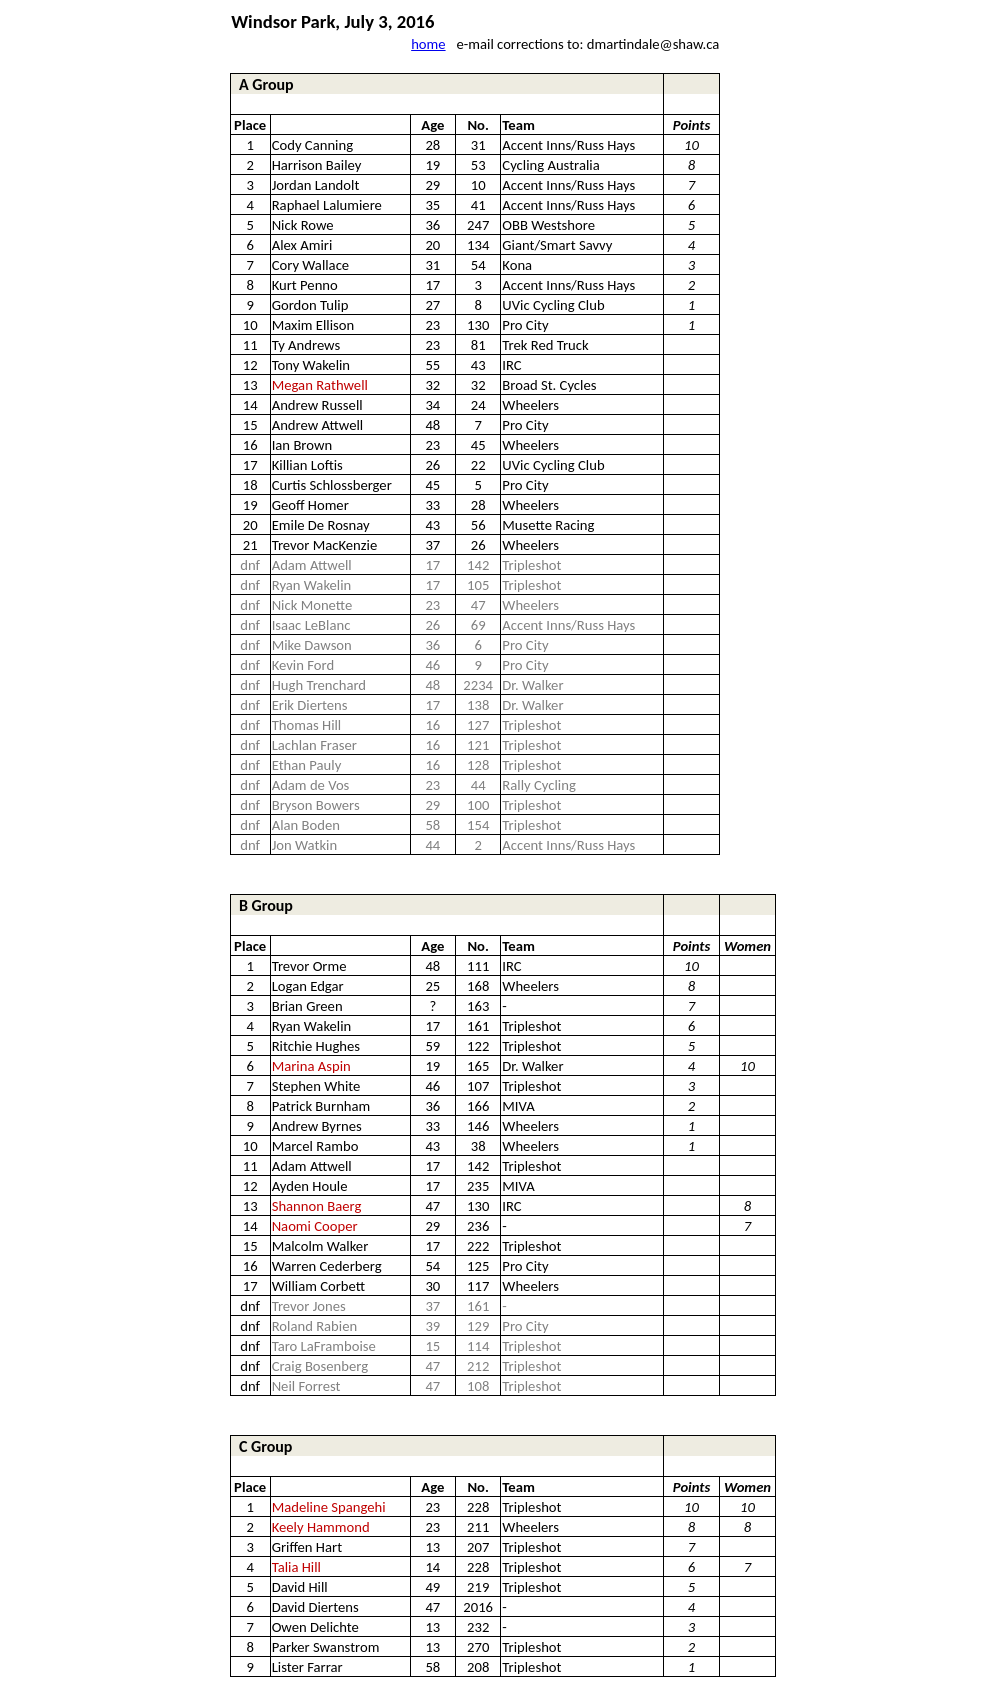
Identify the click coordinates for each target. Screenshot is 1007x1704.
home (428, 44)
